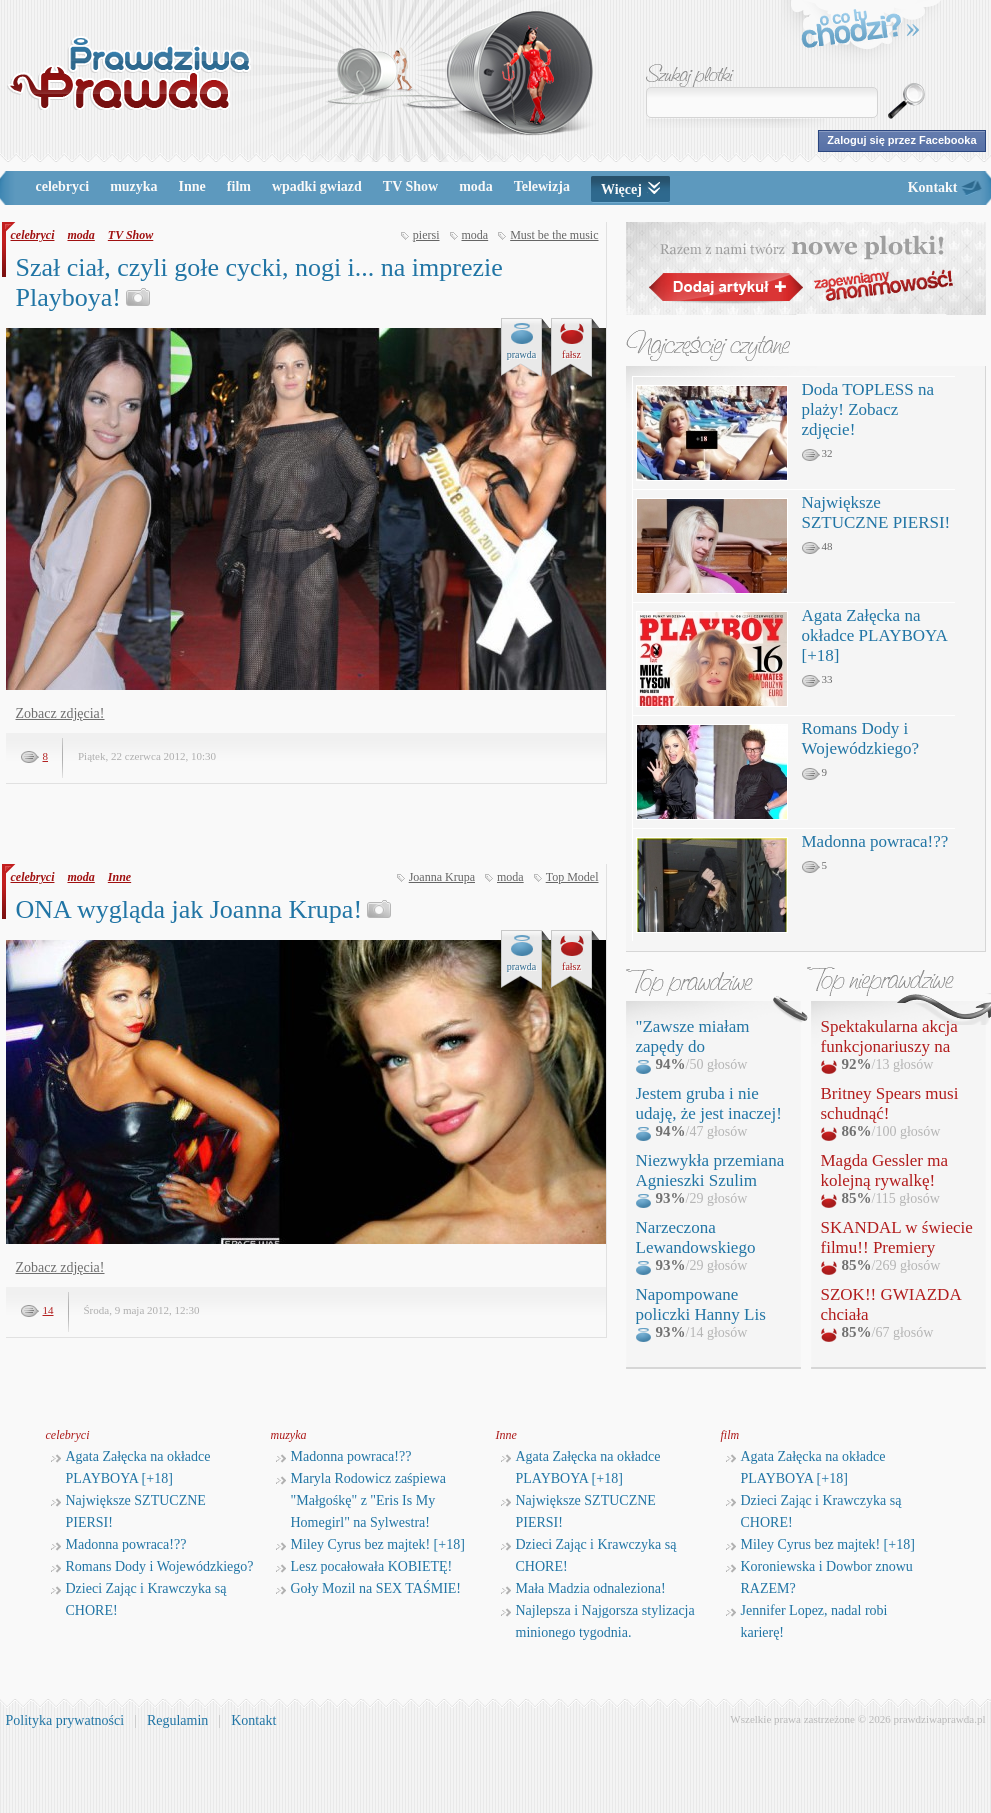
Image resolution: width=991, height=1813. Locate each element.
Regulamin (177, 1720)
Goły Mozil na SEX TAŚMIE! (369, 1588)
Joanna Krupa (442, 877)
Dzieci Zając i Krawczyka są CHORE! (139, 1599)
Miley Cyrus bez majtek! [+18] (370, 1544)
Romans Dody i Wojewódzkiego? (861, 738)
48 (817, 547)
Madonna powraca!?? (875, 841)
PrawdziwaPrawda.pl (128, 72)
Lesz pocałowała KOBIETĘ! (364, 1566)
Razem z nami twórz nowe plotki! (806, 268)
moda (475, 186)
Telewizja (542, 186)
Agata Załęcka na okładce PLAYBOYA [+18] (874, 635)
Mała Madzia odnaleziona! (583, 1588)
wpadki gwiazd (317, 186)
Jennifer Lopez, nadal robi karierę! (807, 1621)
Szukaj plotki (690, 75)
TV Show (410, 186)
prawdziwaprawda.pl (940, 1719)
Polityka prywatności (65, 1720)
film (239, 186)
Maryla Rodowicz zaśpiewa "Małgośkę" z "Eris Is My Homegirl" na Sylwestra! (361, 1500)
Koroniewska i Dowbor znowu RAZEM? (819, 1577)
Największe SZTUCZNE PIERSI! (876, 512)
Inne (192, 186)
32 (817, 454)
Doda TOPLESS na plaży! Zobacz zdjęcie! (868, 409)
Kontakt (933, 187)
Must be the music (554, 235)
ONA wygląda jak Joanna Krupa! (204, 909)
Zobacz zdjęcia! (60, 713)
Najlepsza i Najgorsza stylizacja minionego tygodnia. (598, 1621)
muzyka (133, 186)
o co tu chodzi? (861, 32)
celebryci (63, 186)
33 (817, 680)
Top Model (572, 877)
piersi (426, 235)
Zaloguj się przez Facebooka (901, 140)
